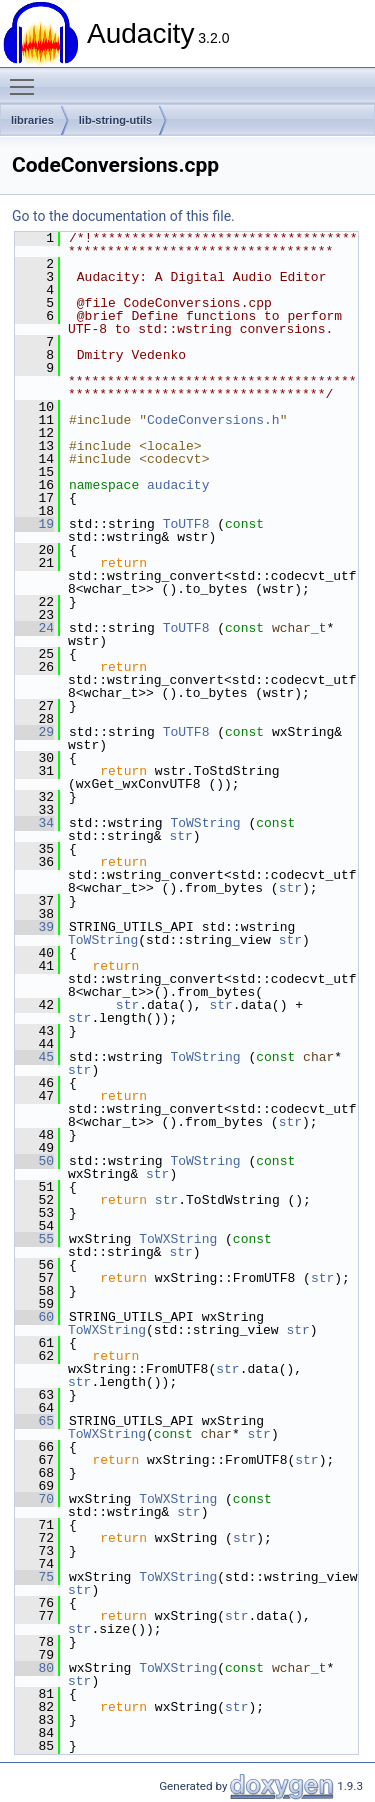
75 (34, 1577)
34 (34, 823)
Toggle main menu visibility (27, 78)
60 (34, 1317)
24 (34, 628)
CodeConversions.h (213, 420)
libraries (32, 120)
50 (34, 1161)
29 (34, 732)
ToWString (205, 823)
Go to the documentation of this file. (123, 216)
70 (34, 1499)
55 (34, 1239)
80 (34, 1668)
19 (34, 524)
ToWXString (178, 1239)
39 (34, 927)
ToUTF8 (186, 524)
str (180, 836)
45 (34, 1057)
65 (34, 1421)
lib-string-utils (115, 120)
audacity (178, 485)
